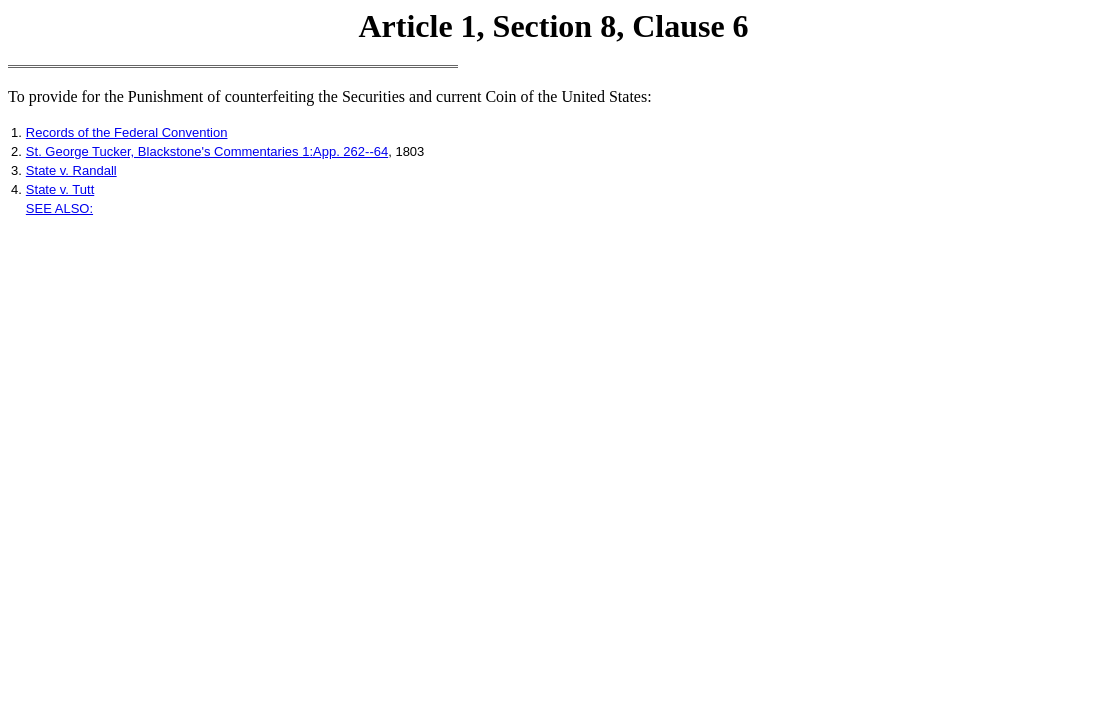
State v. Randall (71, 170)
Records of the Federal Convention (127, 132)
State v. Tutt (60, 189)
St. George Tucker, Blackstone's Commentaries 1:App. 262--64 (207, 151)
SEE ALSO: (59, 208)
